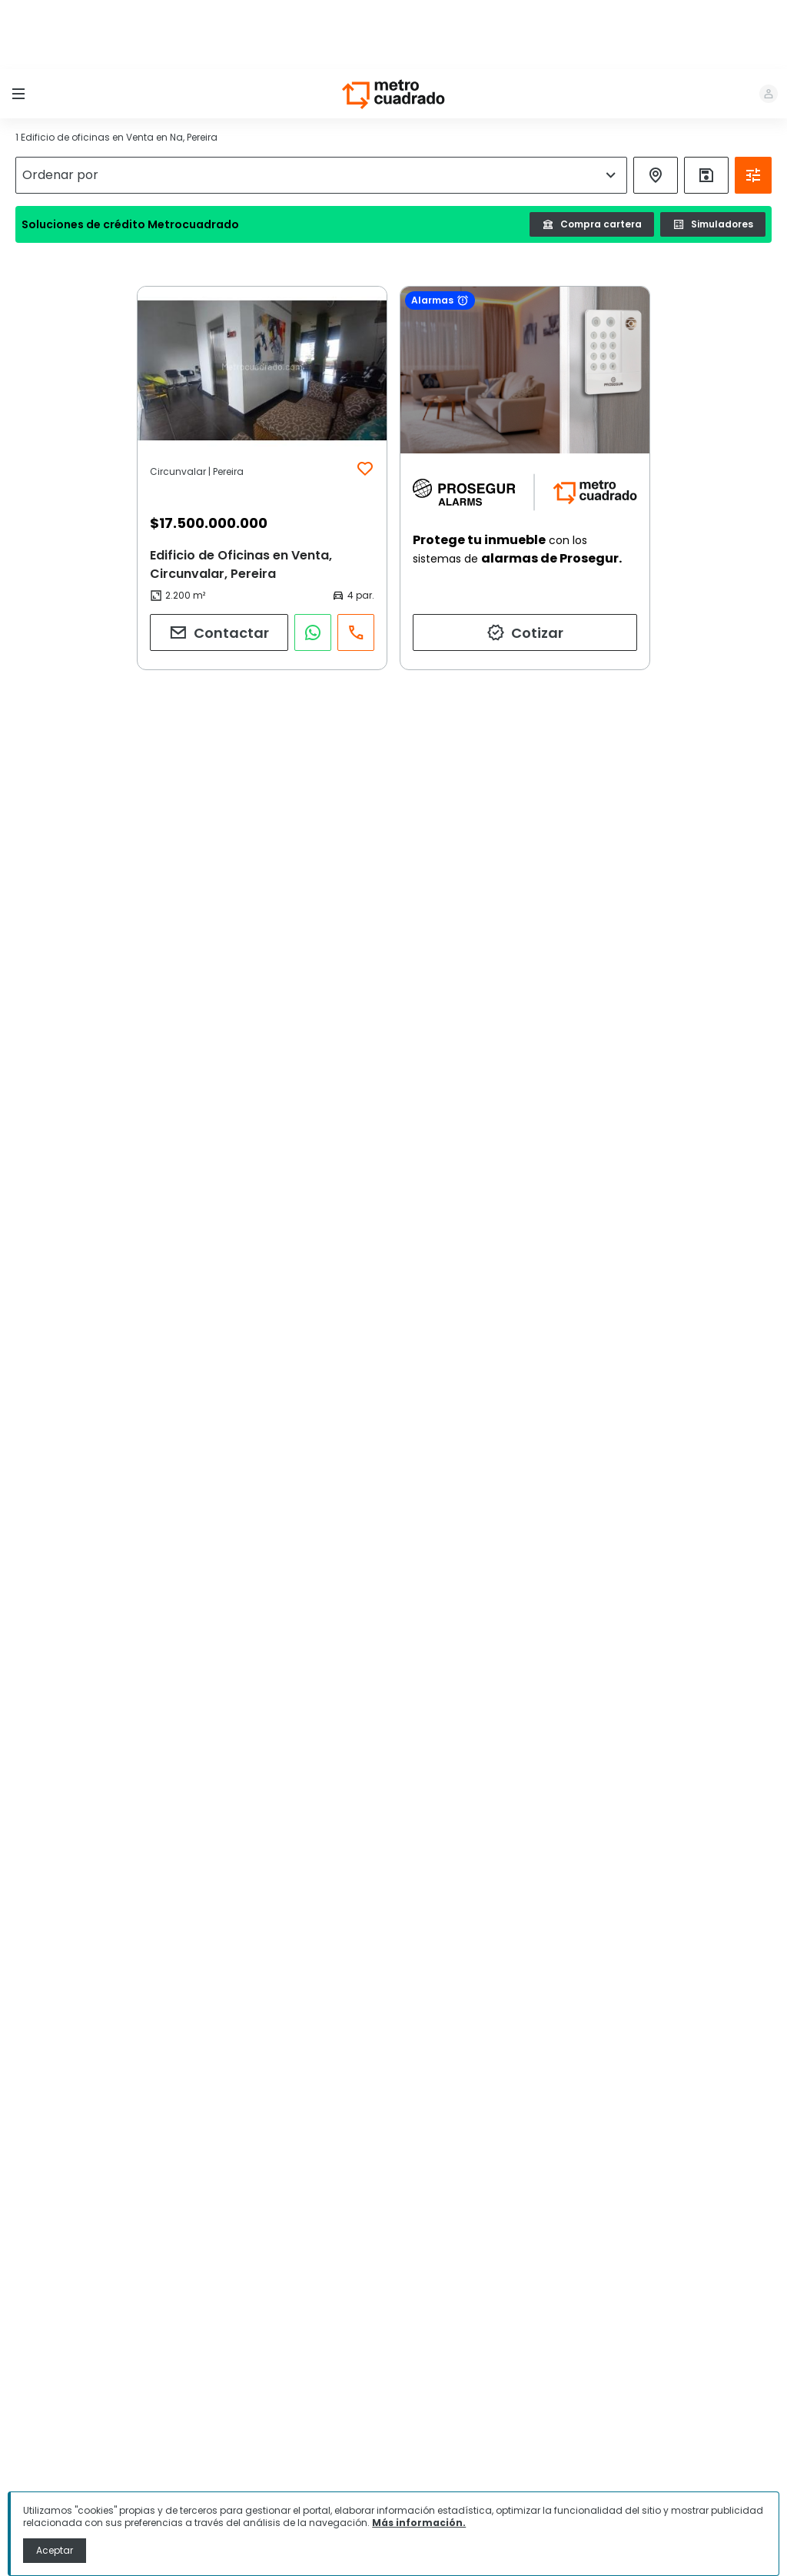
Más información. (419, 2522)
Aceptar (54, 2550)
